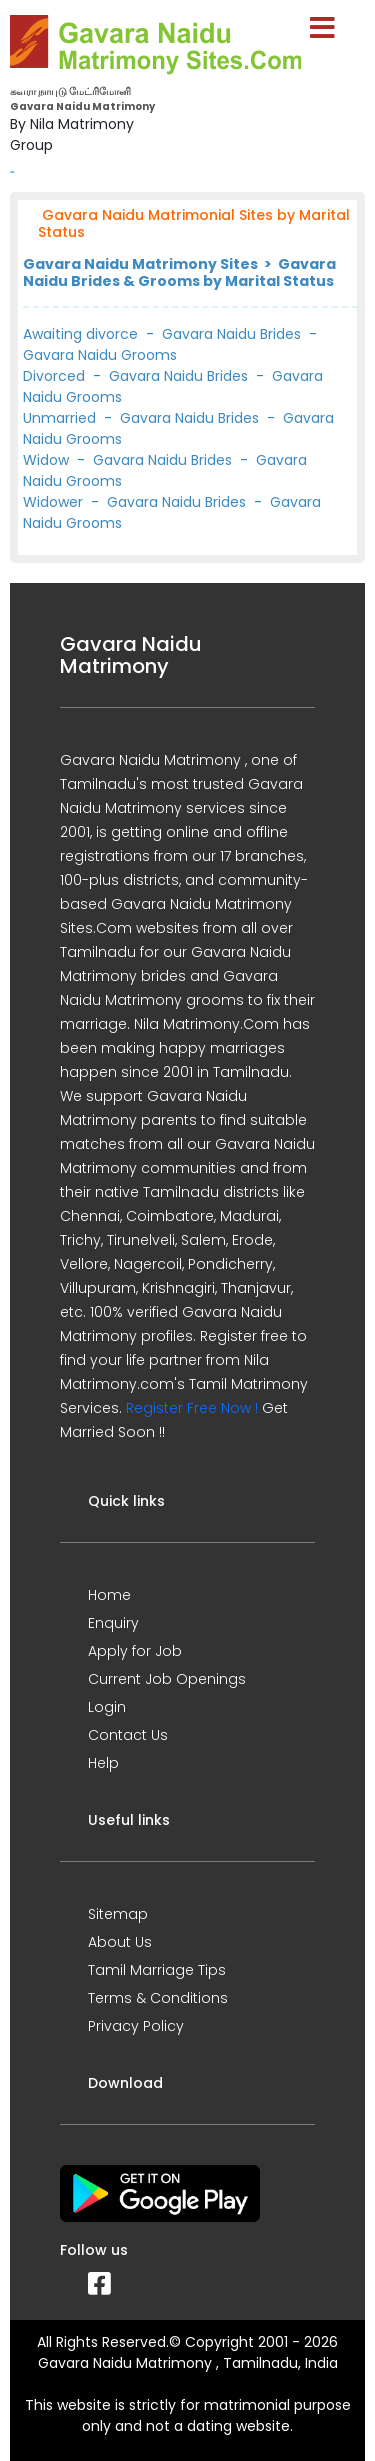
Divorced (54, 376)
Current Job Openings (167, 1679)
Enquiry (113, 1623)
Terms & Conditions (158, 1998)
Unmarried (59, 418)
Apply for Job (135, 1651)
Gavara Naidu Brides (231, 334)
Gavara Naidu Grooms (100, 355)
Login (107, 1707)
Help (103, 1763)
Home (109, 1595)
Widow (46, 460)
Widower (53, 502)
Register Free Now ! (192, 1408)
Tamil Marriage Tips (157, 1970)
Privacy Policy (136, 2026)
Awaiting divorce (80, 334)
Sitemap (118, 1914)
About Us (120, 1942)
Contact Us (128, 1735)
